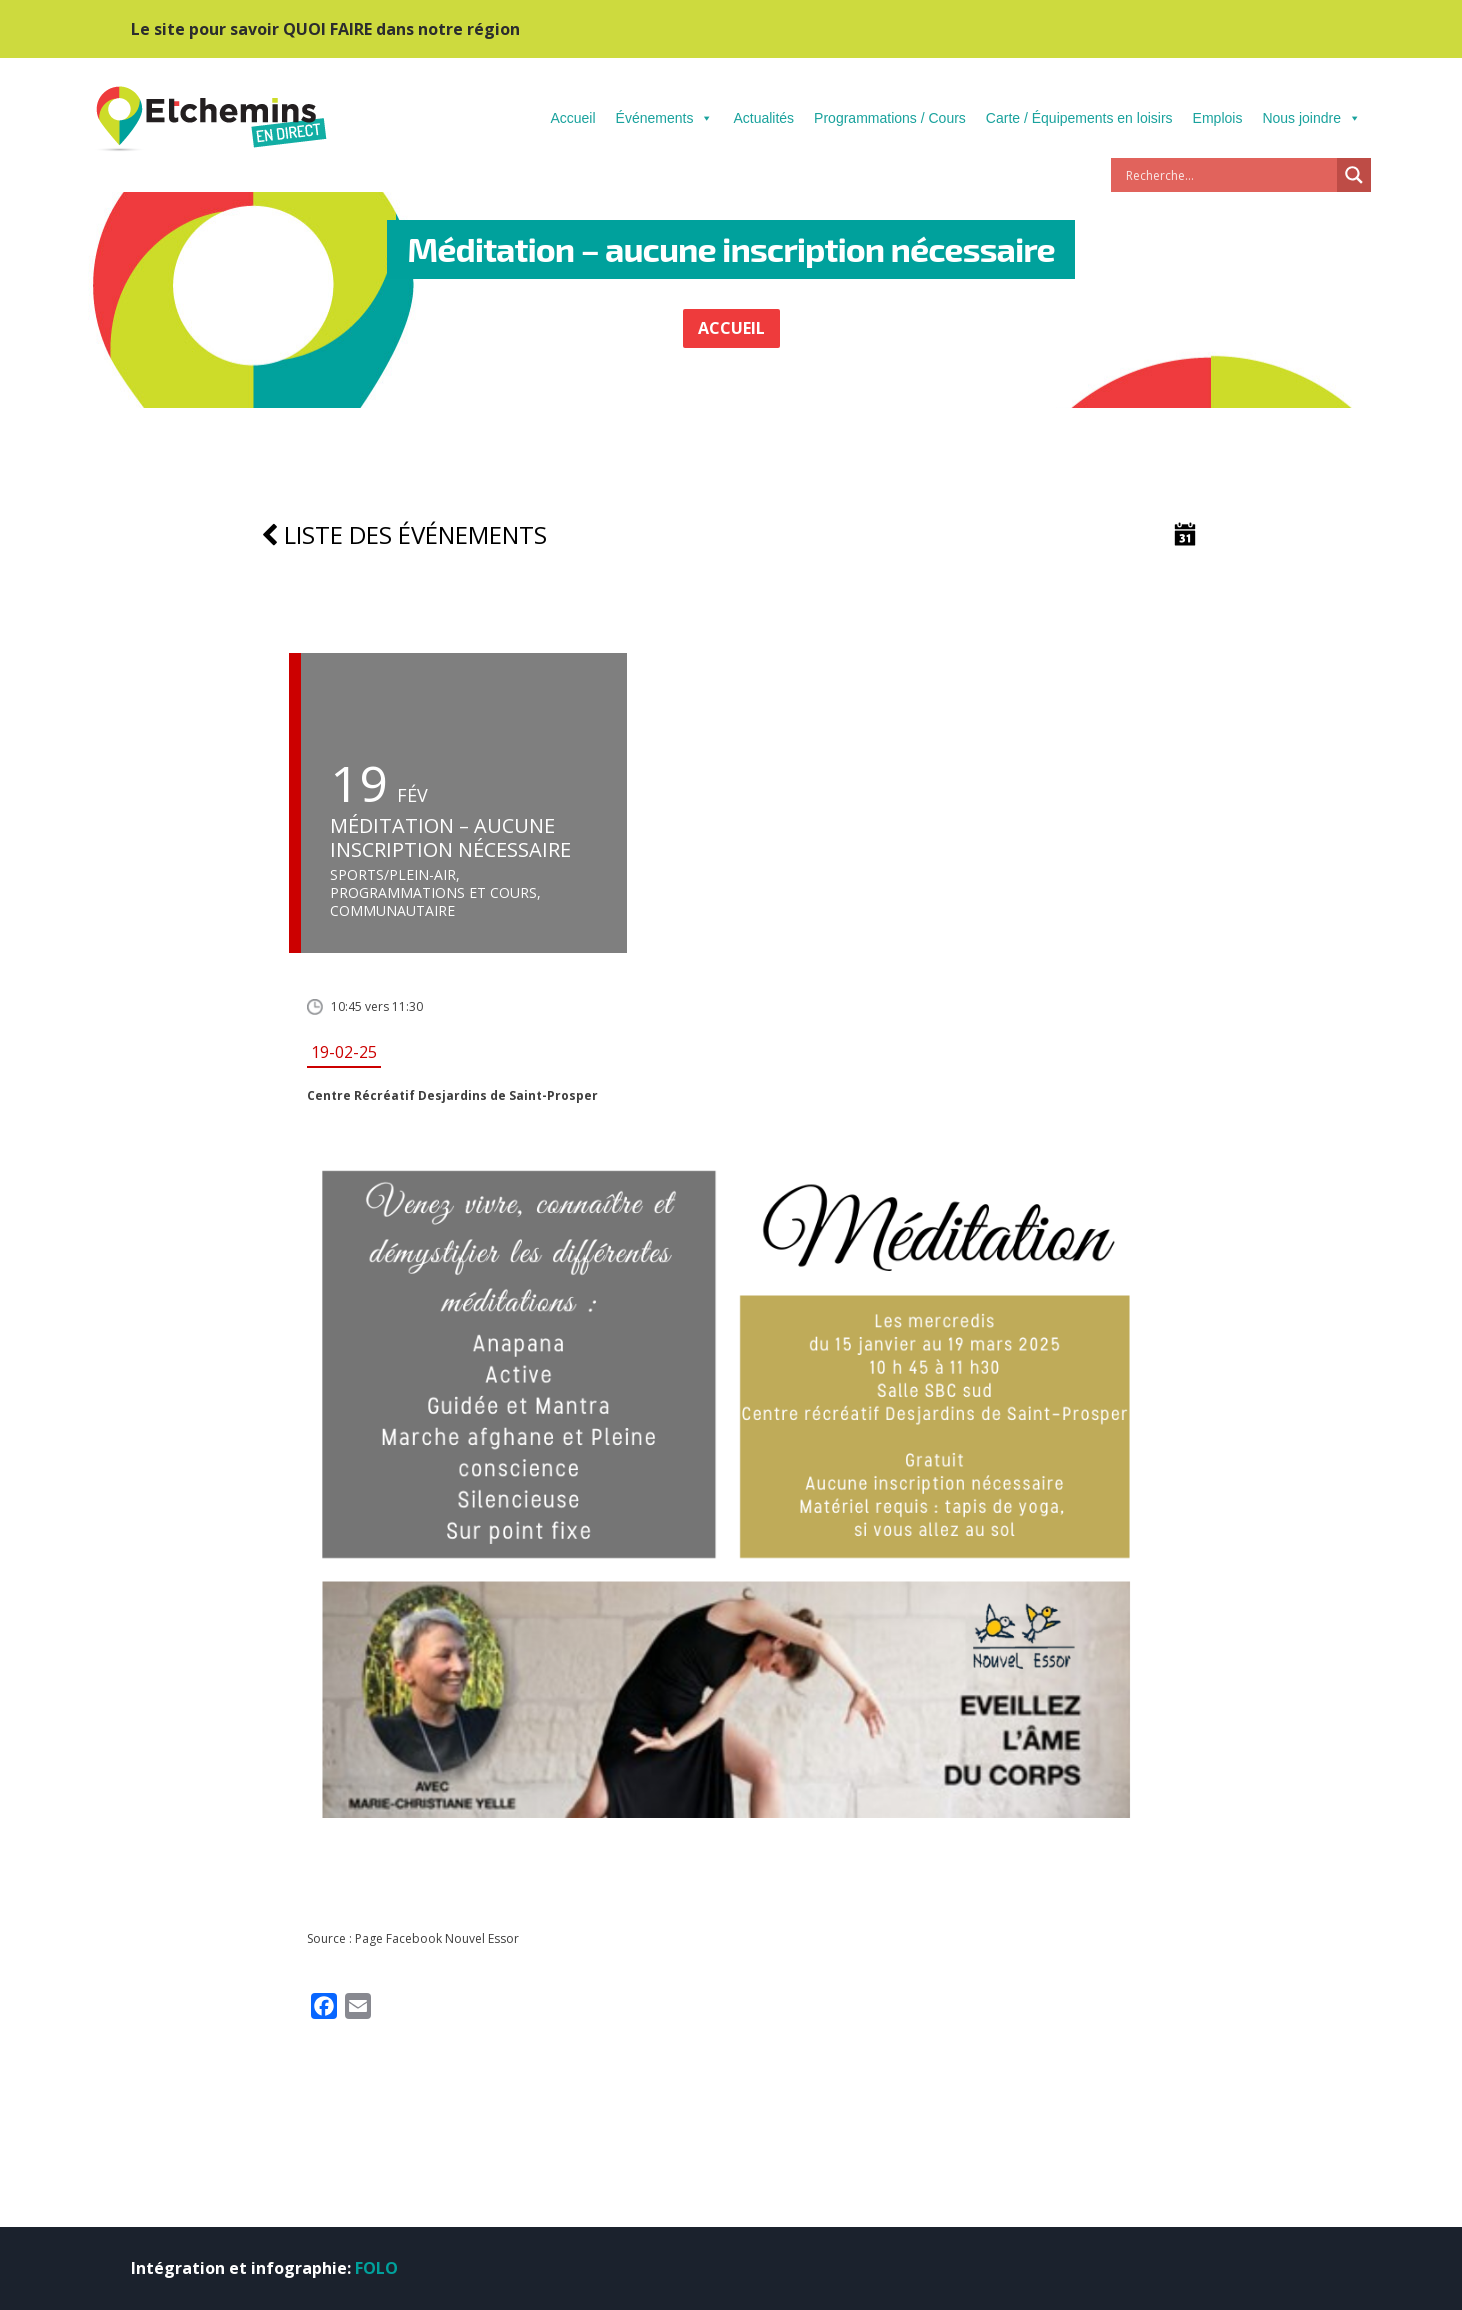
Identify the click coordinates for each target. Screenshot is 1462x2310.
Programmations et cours (433, 893)
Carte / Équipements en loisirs (1079, 118)
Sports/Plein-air (393, 875)
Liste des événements (404, 534)
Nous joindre (1311, 118)
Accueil (572, 118)
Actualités (763, 118)
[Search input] (1229, 175)
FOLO (376, 2268)
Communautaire (392, 911)
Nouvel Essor (482, 1938)
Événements (665, 118)
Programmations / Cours (890, 118)
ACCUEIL (731, 328)
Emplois (1218, 118)
